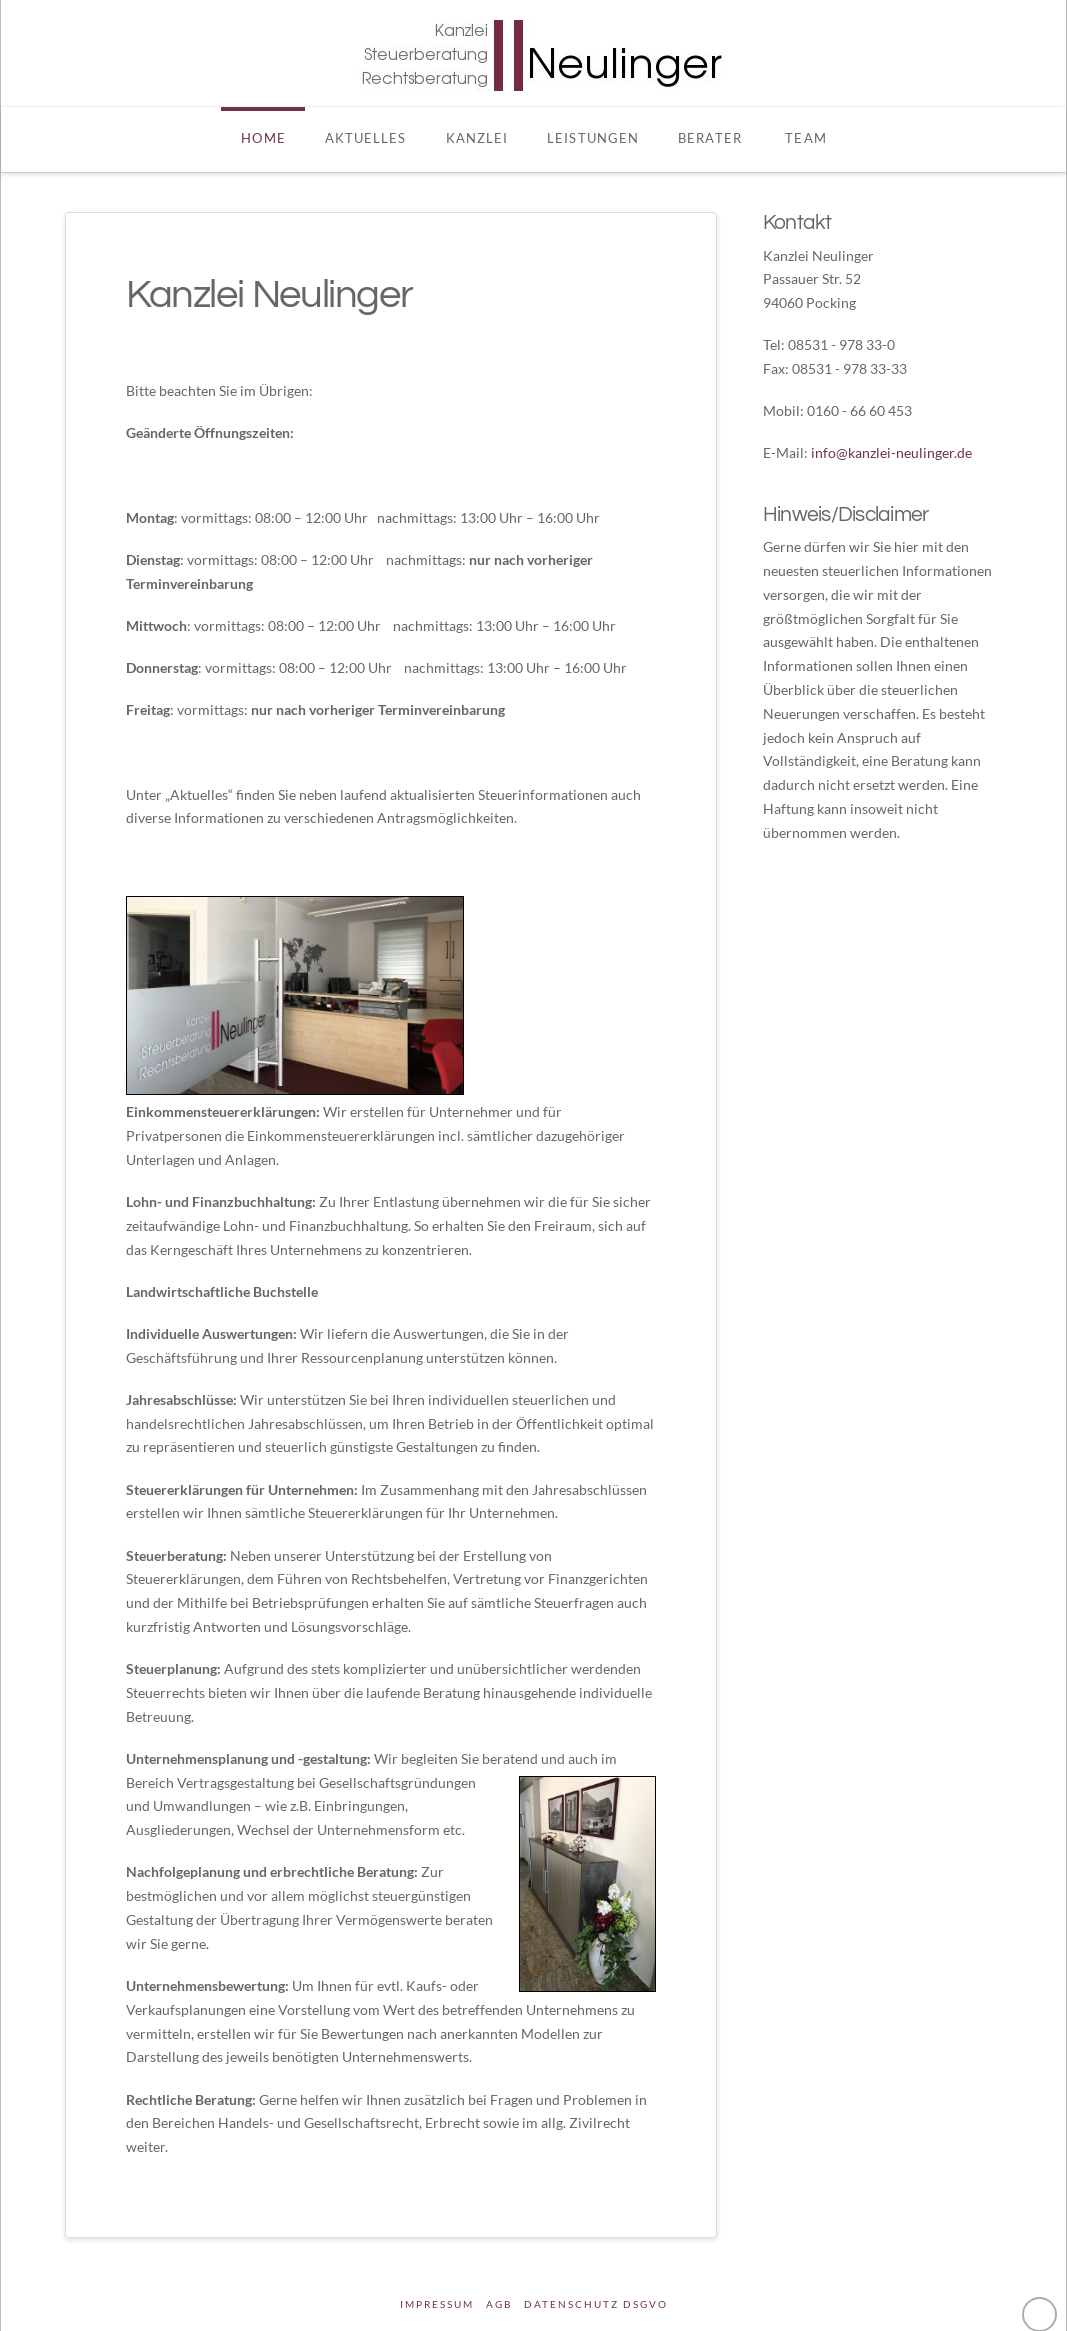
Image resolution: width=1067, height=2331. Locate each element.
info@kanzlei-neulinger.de (891, 452)
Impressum (437, 2304)
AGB (499, 2304)
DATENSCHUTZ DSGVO (596, 2304)
